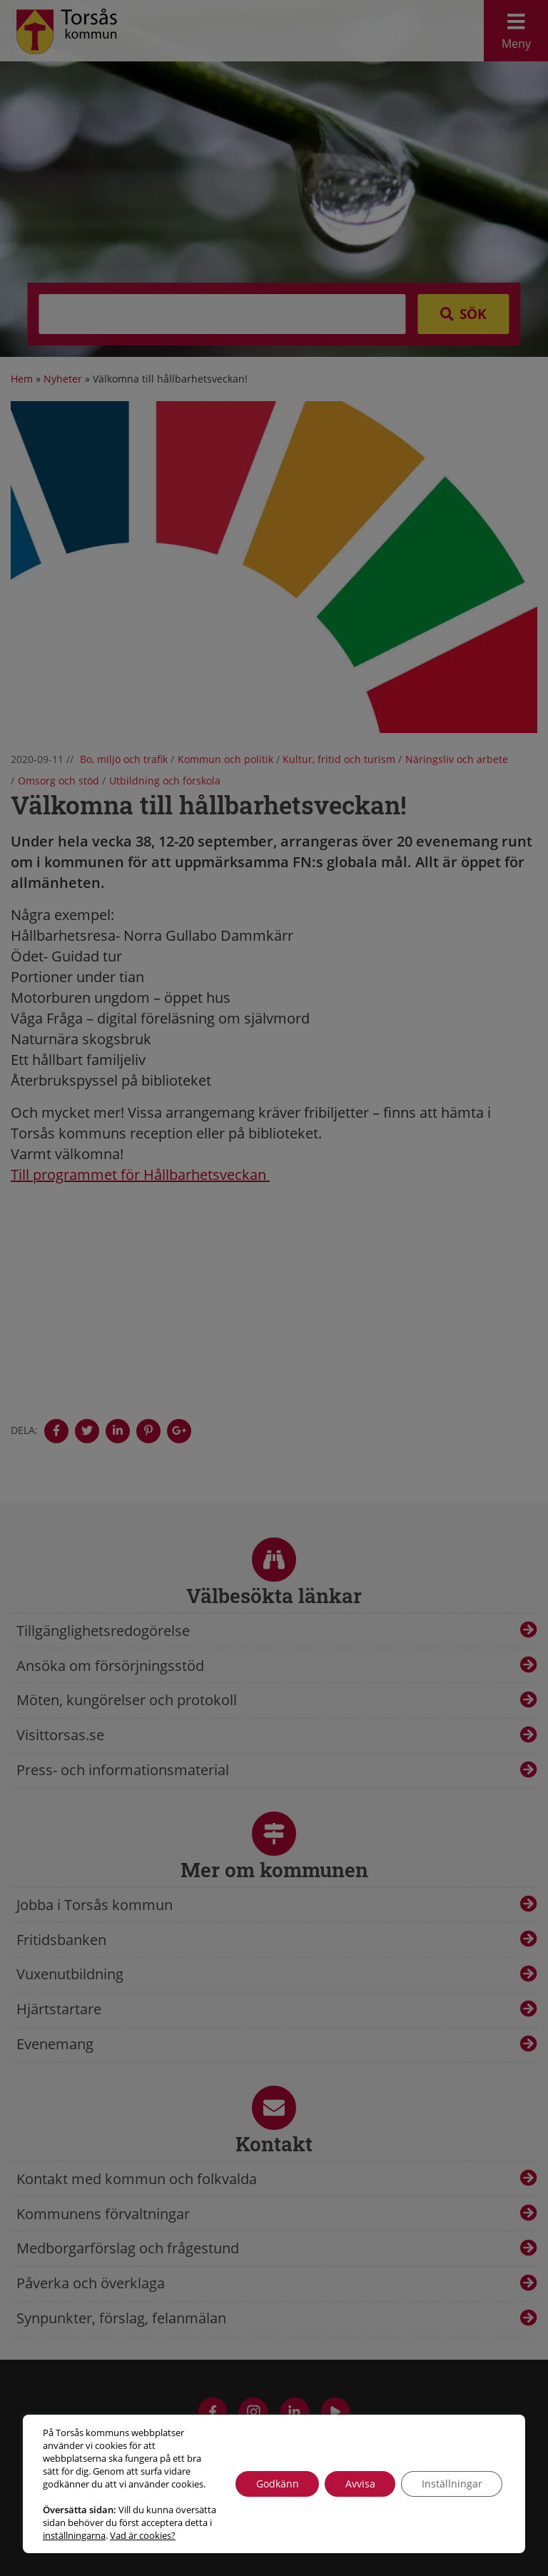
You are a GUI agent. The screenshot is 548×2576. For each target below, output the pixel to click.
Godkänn (271, 2477)
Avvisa (357, 2477)
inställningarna (147, 2522)
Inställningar (450, 2477)
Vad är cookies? (75, 2535)
